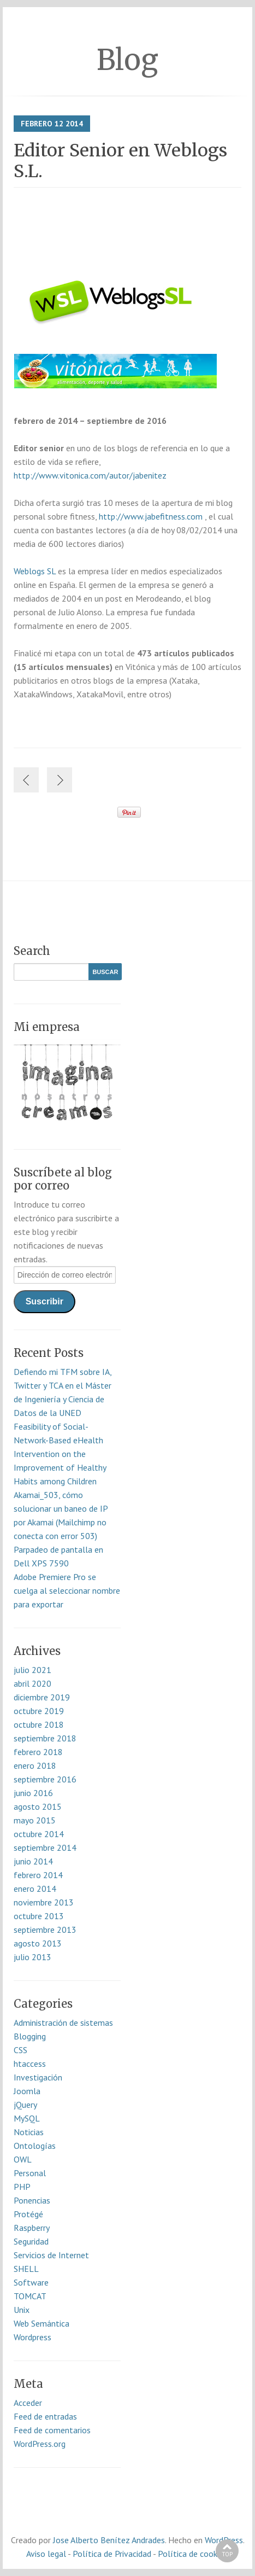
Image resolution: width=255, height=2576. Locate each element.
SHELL (26, 2268)
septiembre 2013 (45, 1929)
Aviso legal (46, 2553)
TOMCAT (30, 2296)
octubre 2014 (39, 1833)
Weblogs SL (36, 571)
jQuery (25, 2104)
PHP (22, 2186)
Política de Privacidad (112, 2553)
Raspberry (32, 2227)
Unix (21, 2309)
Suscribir (44, 1301)
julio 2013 (32, 1956)
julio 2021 (32, 1669)
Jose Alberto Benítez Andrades (109, 2539)
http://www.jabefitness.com (150, 516)
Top (227, 2554)
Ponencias (32, 2200)
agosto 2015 (38, 1806)
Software (31, 2282)
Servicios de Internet (51, 2254)
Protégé (28, 2213)
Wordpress (32, 2337)
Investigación (38, 2077)
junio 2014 (33, 1861)
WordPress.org (40, 2443)
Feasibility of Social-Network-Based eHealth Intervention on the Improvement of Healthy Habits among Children (60, 1454)
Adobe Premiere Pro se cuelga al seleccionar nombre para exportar (67, 1590)
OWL (23, 2159)
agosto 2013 (38, 1943)
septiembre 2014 (45, 1847)
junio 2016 (33, 1792)
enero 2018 (35, 1765)
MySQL (27, 2118)
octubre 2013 (39, 1915)
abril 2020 (32, 1683)
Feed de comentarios (52, 2430)
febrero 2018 (38, 1751)
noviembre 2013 (44, 1902)
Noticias (29, 2131)
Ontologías (35, 2145)
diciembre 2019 (42, 1697)
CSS (20, 2049)
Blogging (30, 2036)
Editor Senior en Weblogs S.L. (120, 160)
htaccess (30, 2063)
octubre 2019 (39, 1710)
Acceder (28, 2402)
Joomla (27, 2090)
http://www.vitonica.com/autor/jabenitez (90, 475)
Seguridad (31, 2241)
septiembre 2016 (45, 1779)
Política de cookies (192, 2553)
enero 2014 (35, 1888)
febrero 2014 (38, 1874)
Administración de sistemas (63, 2022)
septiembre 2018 (45, 1738)
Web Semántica (41, 2323)
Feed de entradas (45, 2416)
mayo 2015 (35, 1820)
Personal (30, 2172)
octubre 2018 (39, 1724)
